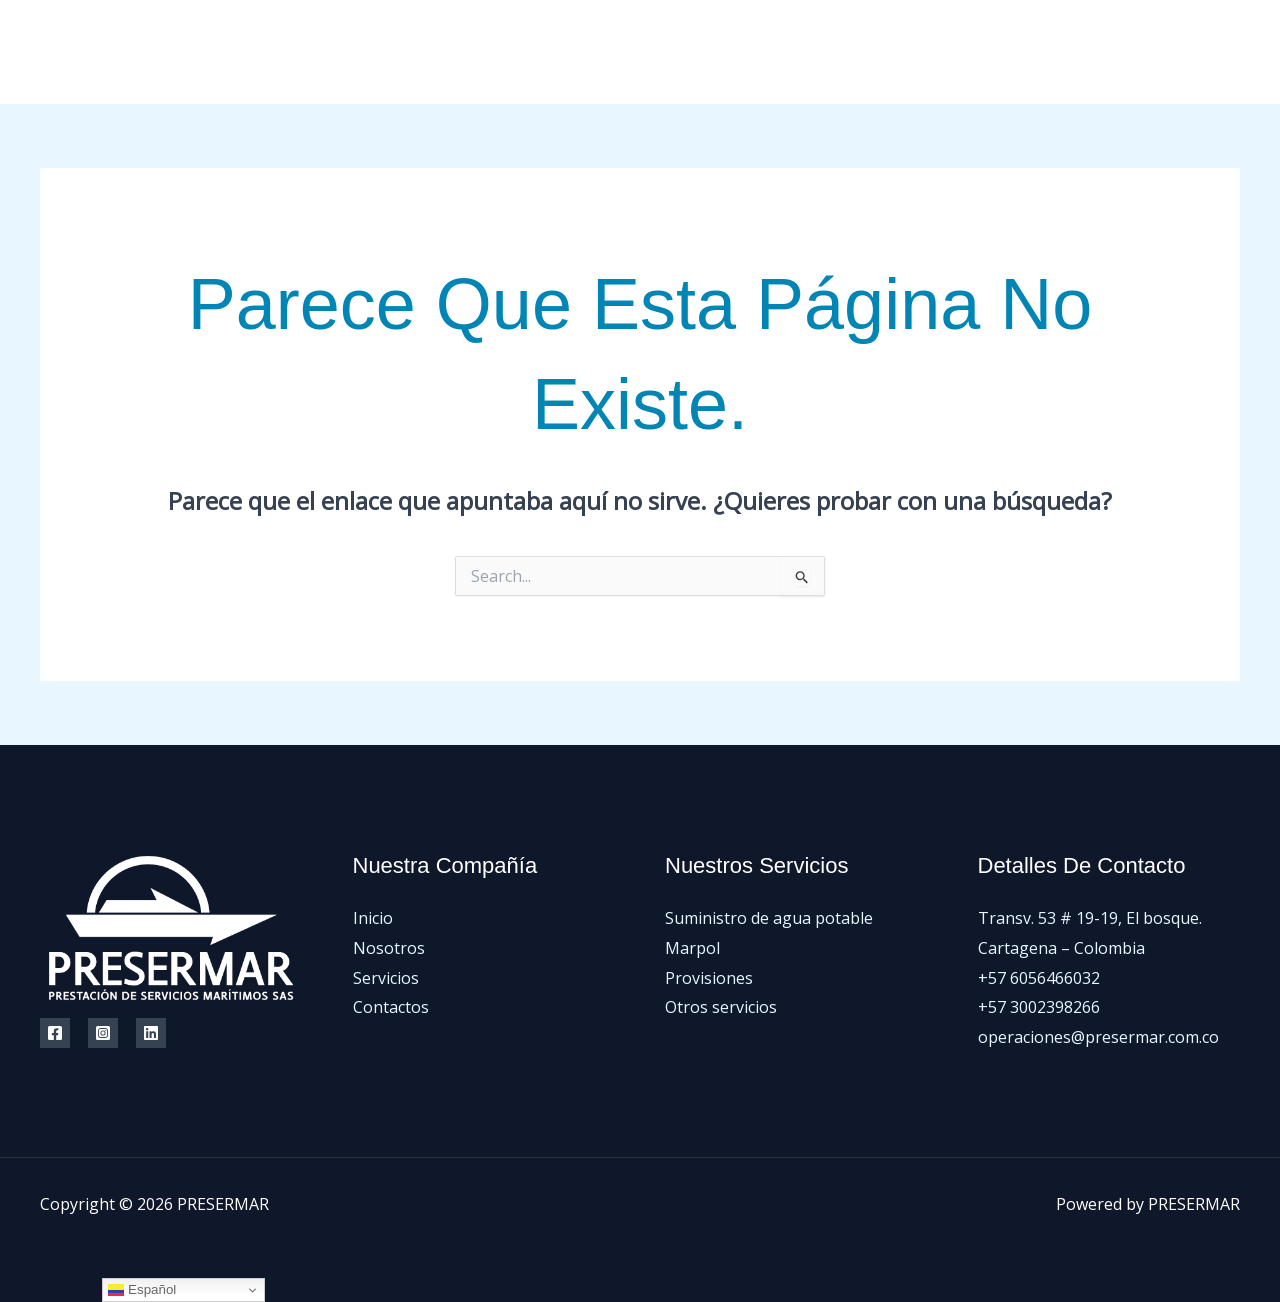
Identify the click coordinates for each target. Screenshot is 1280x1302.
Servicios (958, 52)
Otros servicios (721, 1007)
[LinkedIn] (1232, 52)
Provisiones (709, 978)
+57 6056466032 (1039, 978)
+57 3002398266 (1039, 1007)
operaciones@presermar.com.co (1098, 1037)
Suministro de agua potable (769, 918)
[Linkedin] (151, 1033)
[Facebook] (1142, 52)
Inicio (769, 52)
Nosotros (857, 52)
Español (142, 1290)
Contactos (1061, 52)
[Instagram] (1187, 52)
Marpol (692, 948)
